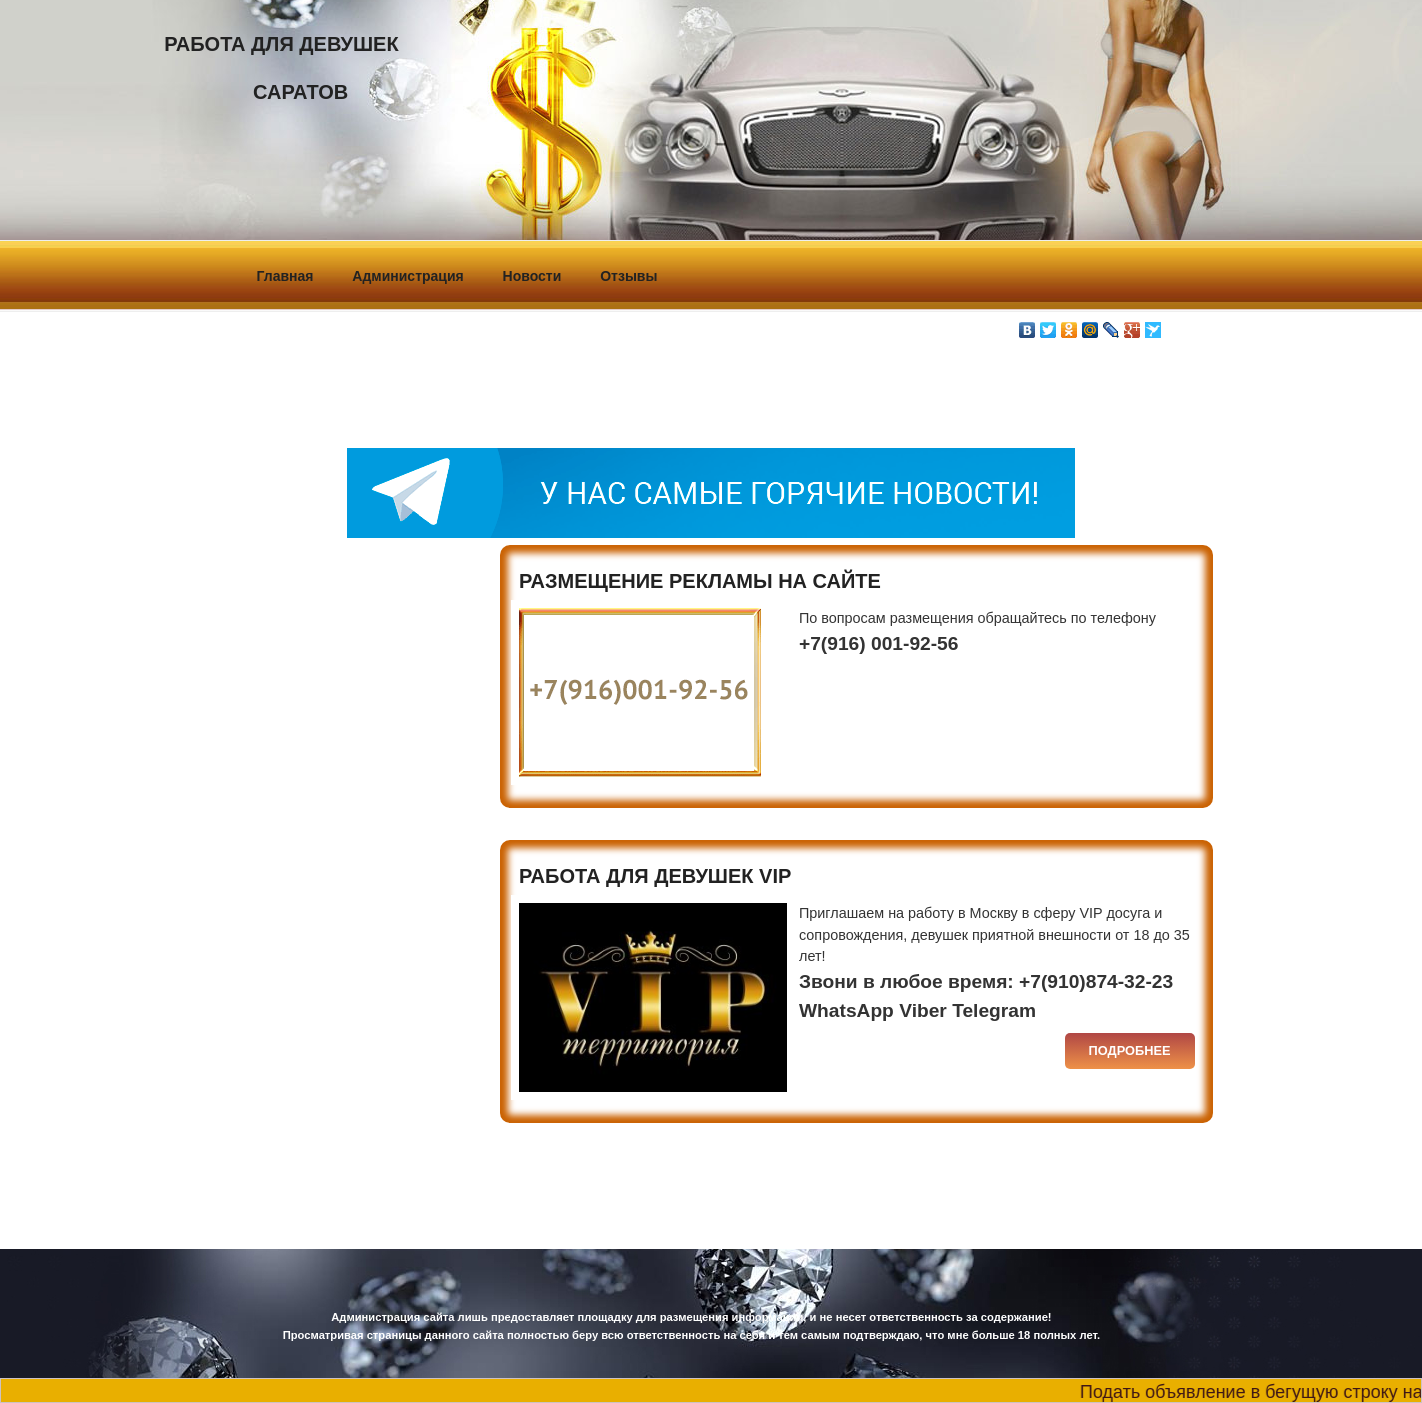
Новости (532, 276)
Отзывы (628, 276)
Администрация (407, 276)
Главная (285, 276)
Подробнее (1130, 1050)
